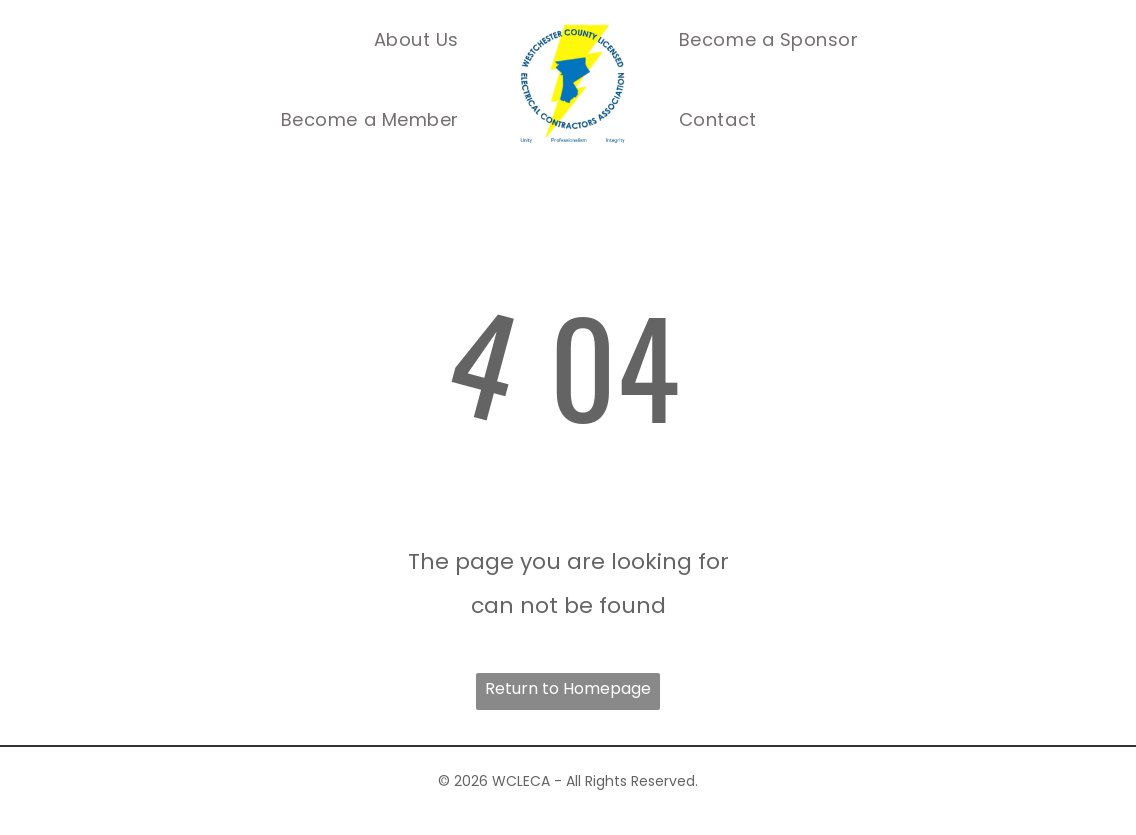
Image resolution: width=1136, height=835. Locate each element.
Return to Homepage (568, 688)
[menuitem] (416, 39)
